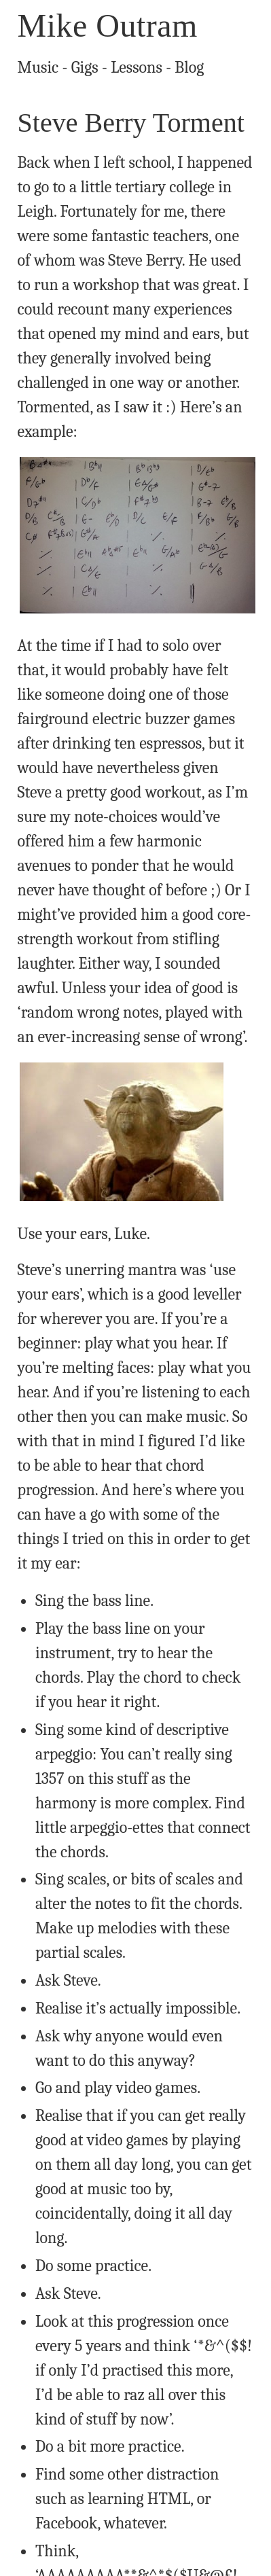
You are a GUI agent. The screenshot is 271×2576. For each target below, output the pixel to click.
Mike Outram (108, 25)
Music (38, 67)
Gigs (84, 67)
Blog (189, 67)
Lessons (136, 67)
